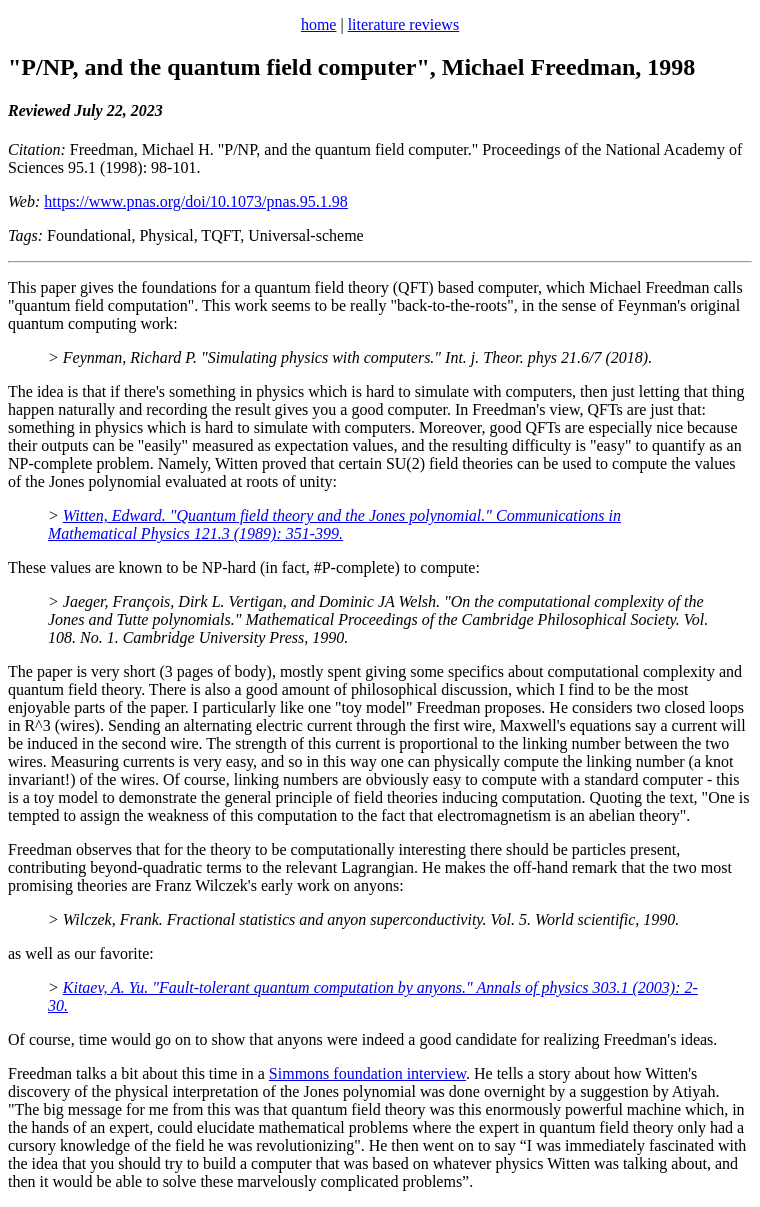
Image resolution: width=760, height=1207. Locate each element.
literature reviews (404, 24)
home (319, 24)
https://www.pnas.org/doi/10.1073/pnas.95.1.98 (196, 201)
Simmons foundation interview (367, 1073)
